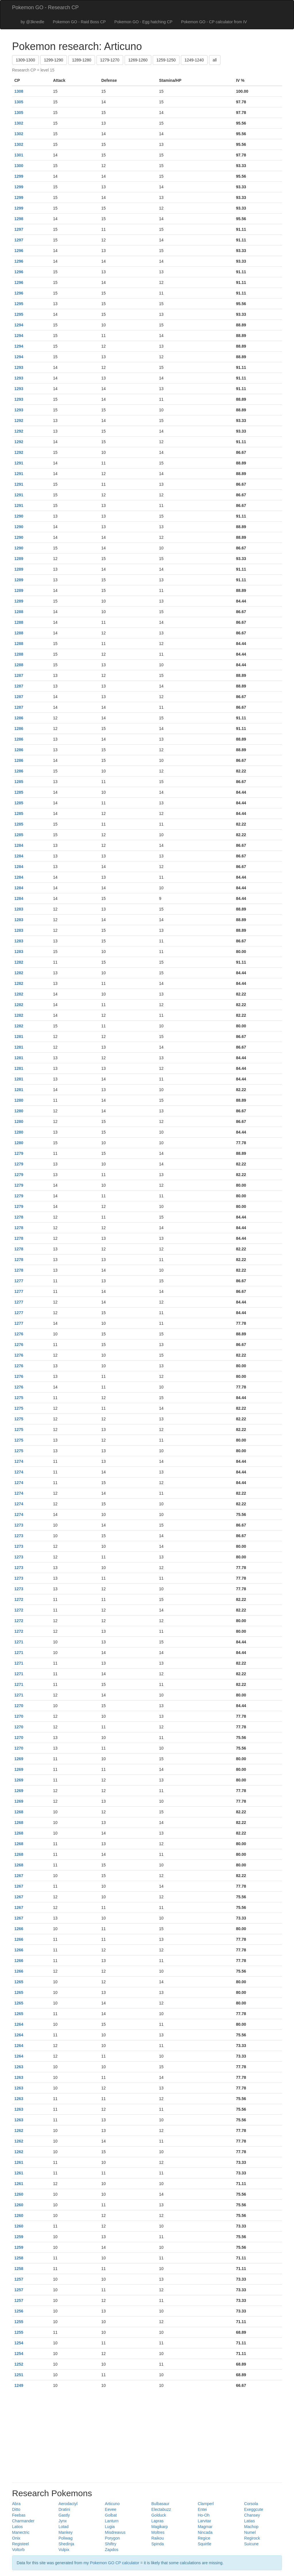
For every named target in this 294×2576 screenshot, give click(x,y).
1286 (18, 718)
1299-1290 (53, 60)
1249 (18, 2385)
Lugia (110, 2526)
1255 (18, 2321)
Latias (249, 2521)
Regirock (252, 2538)
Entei (202, 2509)
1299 (18, 176)
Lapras (157, 2521)
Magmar (205, 2526)
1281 (18, 1036)
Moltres (158, 2532)
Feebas (19, 2515)
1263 (18, 2066)
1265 (18, 1982)
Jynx (63, 2521)
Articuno (112, 2503)
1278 (18, 1217)
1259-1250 (166, 60)
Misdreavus (115, 2532)
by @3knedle (32, 22)
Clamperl (206, 2503)
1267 (18, 1875)
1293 (18, 367)
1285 (18, 781)
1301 (18, 155)
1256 (18, 2311)
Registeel (20, 2544)
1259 (18, 2236)
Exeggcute (253, 2509)
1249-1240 (194, 60)
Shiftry (110, 2544)
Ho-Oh (204, 2515)
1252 (18, 2364)
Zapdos (111, 2549)
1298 (18, 218)
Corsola (251, 2503)
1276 (18, 1334)
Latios (17, 2526)
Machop (251, 2526)
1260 (18, 2194)
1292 (18, 420)
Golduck (158, 2515)
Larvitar (204, 2521)
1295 (18, 303)
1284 (18, 845)
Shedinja (66, 2544)
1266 (18, 1928)
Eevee (110, 2509)
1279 (18, 1153)
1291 (18, 463)
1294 (18, 325)
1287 (18, 675)
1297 (18, 229)
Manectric (21, 2532)
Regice (204, 2538)
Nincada (205, 2532)
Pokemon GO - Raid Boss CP (79, 22)
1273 (18, 1525)
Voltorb (18, 2549)
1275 (18, 1397)
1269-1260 (138, 60)
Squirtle (204, 2544)
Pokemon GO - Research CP (45, 7)
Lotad (64, 2526)
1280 (18, 1100)
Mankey (66, 2532)
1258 (18, 2258)
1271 (18, 1642)
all (215, 60)
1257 (18, 2279)
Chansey (252, 2515)
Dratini (64, 2509)
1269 (18, 1758)
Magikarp (159, 2526)
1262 (18, 2130)
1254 (18, 2343)
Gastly (64, 2515)
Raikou (157, 2538)
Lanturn (111, 2521)
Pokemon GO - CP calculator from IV (214, 22)
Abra (16, 2503)
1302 (18, 123)
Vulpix (64, 2549)
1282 (18, 962)
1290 (18, 516)
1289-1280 (81, 60)
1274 (18, 1461)
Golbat (111, 2515)
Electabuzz (161, 2509)
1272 (18, 1599)
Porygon (112, 2538)
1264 (18, 2024)
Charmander (23, 2521)
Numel (250, 2532)
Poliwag (66, 2538)
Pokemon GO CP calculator (114, 2562)
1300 (18, 165)
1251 (18, 2374)
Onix (16, 2538)
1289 (18, 558)
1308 (18, 91)
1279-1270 (109, 60)
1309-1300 (25, 60)
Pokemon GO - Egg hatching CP (143, 22)
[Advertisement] (147, 2436)
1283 (18, 909)
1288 (18, 611)
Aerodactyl (68, 2503)
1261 (18, 2162)
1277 (18, 1281)
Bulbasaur (160, 2503)
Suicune (251, 2544)
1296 (18, 250)
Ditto (16, 2509)
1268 (18, 1812)
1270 (18, 1705)
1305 (18, 102)
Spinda (157, 2544)
